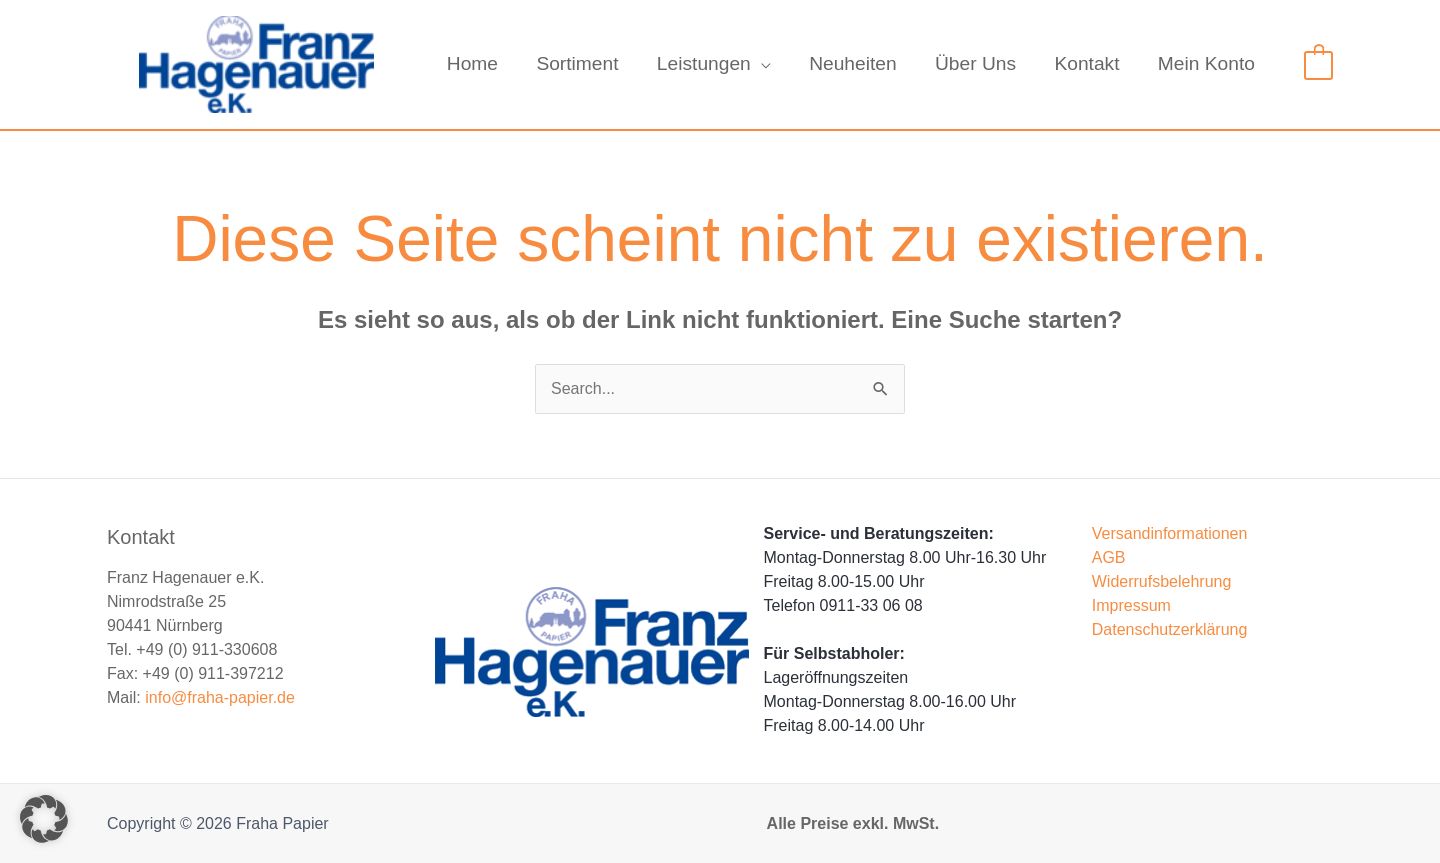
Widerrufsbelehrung (1162, 581)
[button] (44, 819)
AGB (1109, 557)
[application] (761, 64)
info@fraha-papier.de (220, 697)
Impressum (1131, 605)
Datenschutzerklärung (1170, 629)
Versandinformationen (1170, 533)
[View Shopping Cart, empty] (1318, 63)
